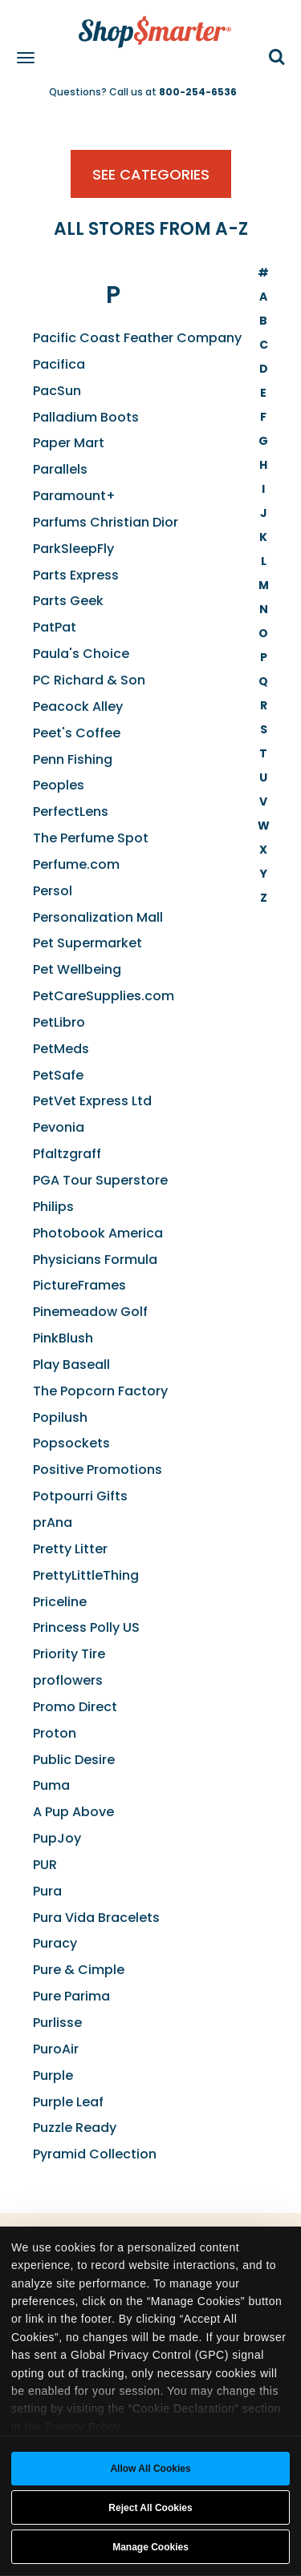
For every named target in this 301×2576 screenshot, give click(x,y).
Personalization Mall (98, 917)
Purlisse (57, 2022)
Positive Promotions (97, 1469)
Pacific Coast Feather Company (137, 338)
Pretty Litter (70, 1549)
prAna (52, 1522)
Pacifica (59, 364)
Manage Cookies (150, 2547)
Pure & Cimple (78, 1969)
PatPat (54, 627)
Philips (53, 1206)
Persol (52, 891)
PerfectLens (70, 811)
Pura (47, 1891)
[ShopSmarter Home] (151, 24)
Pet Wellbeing (77, 969)
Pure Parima (71, 1996)
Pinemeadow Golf (90, 1311)
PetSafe (58, 1075)
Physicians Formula (95, 1259)
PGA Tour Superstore (100, 1180)
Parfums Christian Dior (105, 522)
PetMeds (61, 1049)
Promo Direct (75, 1707)
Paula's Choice (81, 653)
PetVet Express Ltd (92, 1101)
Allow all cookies (150, 2468)
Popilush (60, 1417)
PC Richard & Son (89, 680)
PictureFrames (79, 1285)
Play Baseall (71, 1364)
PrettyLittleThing (86, 1575)
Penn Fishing (72, 759)
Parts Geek (68, 601)
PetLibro (59, 1022)
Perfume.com (76, 864)
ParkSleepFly (73, 548)
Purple (53, 2075)
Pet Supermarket (87, 943)
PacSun (57, 391)
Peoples (58, 785)
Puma (51, 1785)
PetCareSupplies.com (103, 996)
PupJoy (57, 1838)
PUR (45, 1864)
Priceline (60, 1602)
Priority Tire (69, 1654)
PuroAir (56, 2049)
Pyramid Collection (95, 2154)
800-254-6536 (198, 92)
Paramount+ (74, 496)
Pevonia (58, 1127)
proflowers (68, 1680)
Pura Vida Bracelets (96, 1917)
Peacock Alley (78, 706)
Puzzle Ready (74, 2127)
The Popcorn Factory (100, 1391)
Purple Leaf (68, 2102)
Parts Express (76, 575)
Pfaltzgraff (67, 1154)
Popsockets (71, 1443)
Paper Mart (68, 443)
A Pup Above (73, 1812)
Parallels (60, 469)
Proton (54, 1733)
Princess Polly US (86, 1627)
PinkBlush (63, 1338)
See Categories (150, 174)
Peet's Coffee (76, 733)
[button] (277, 58)
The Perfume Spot (90, 838)
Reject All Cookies (150, 2507)
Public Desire (74, 1759)
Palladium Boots (86, 417)
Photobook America (98, 1233)
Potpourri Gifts (80, 1496)
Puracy (55, 1943)
